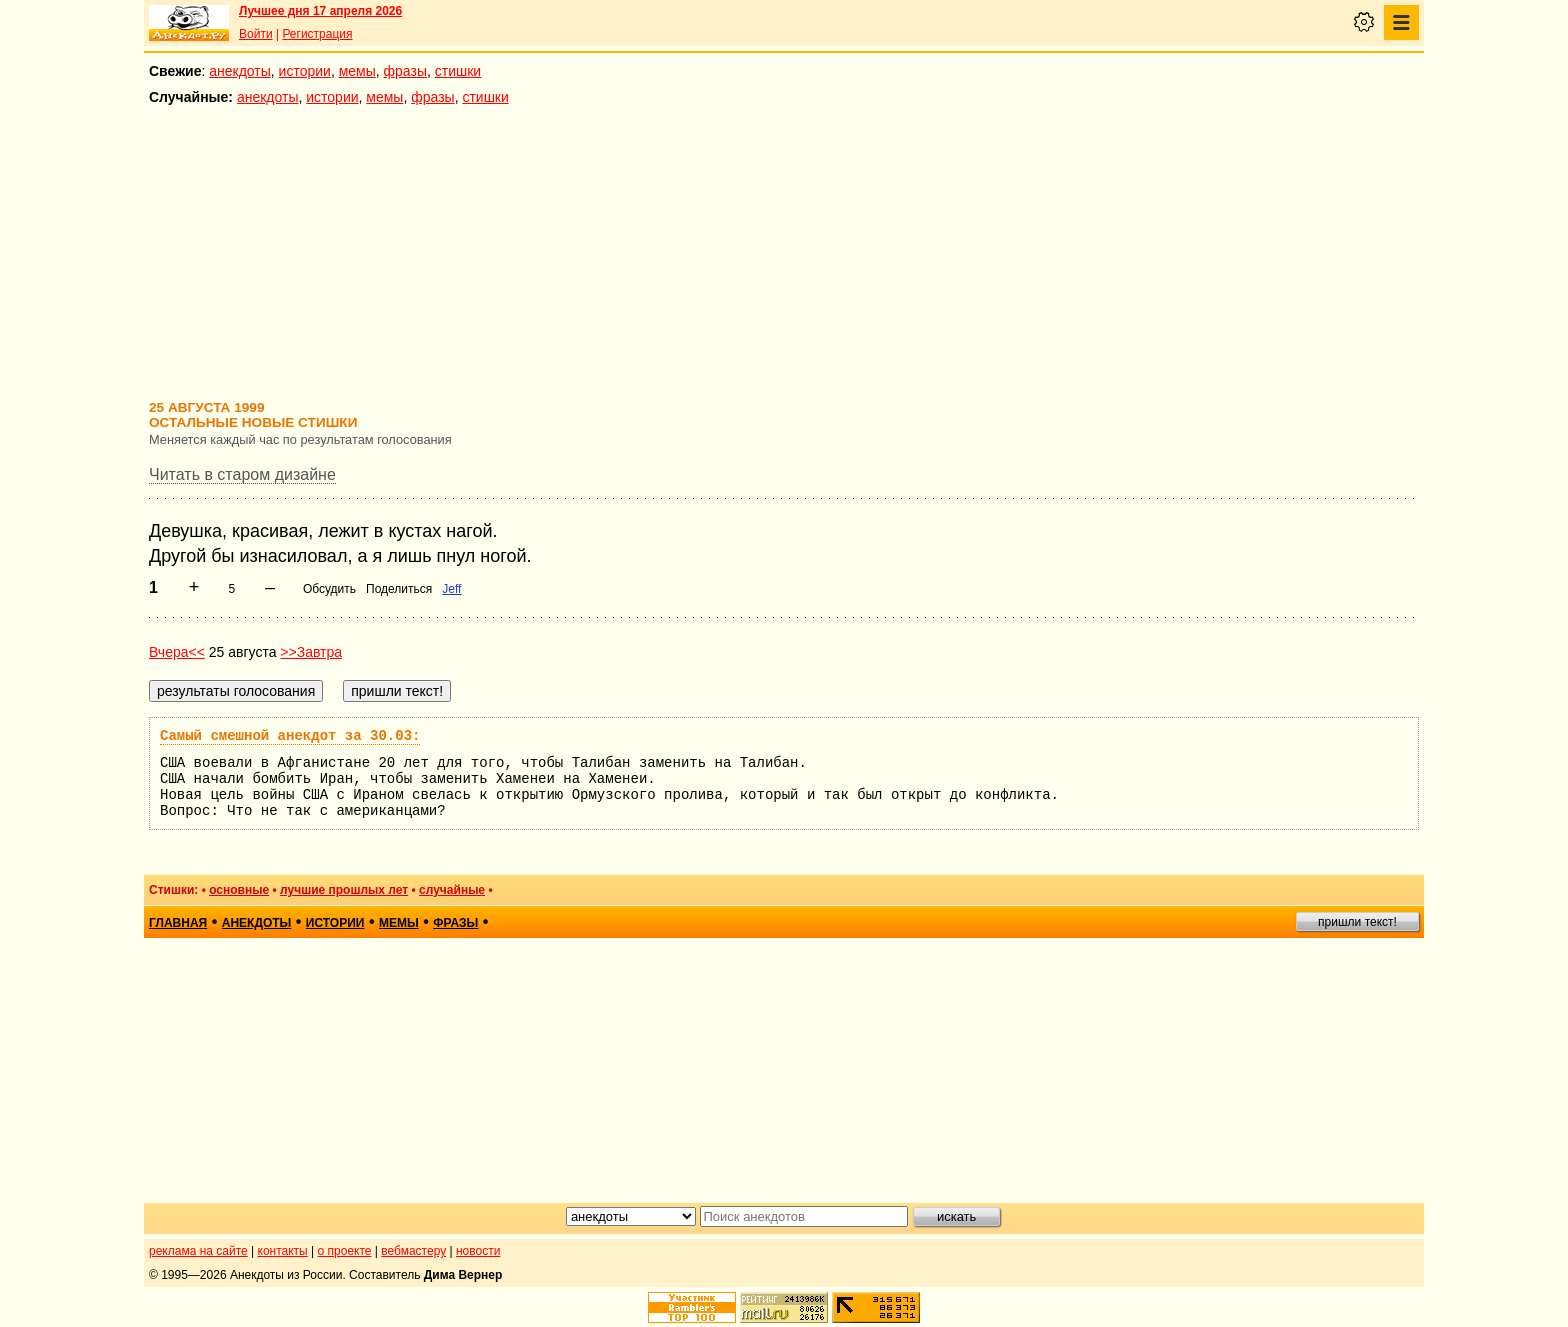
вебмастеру (413, 1251)
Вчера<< (177, 652)
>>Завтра (311, 652)
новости (478, 1251)
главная (178, 923)
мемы (357, 71)
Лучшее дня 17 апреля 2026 (320, 11)
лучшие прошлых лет (344, 890)
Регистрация (317, 34)
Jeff (451, 589)
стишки (458, 71)
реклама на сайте (198, 1251)
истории (305, 71)
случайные (452, 890)
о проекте (345, 1251)
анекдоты (240, 71)
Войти (256, 34)
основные (239, 890)
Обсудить (329, 589)
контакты (283, 1251)
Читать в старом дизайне (242, 474)
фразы (405, 71)
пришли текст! (1357, 922)
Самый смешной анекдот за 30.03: (290, 736)
